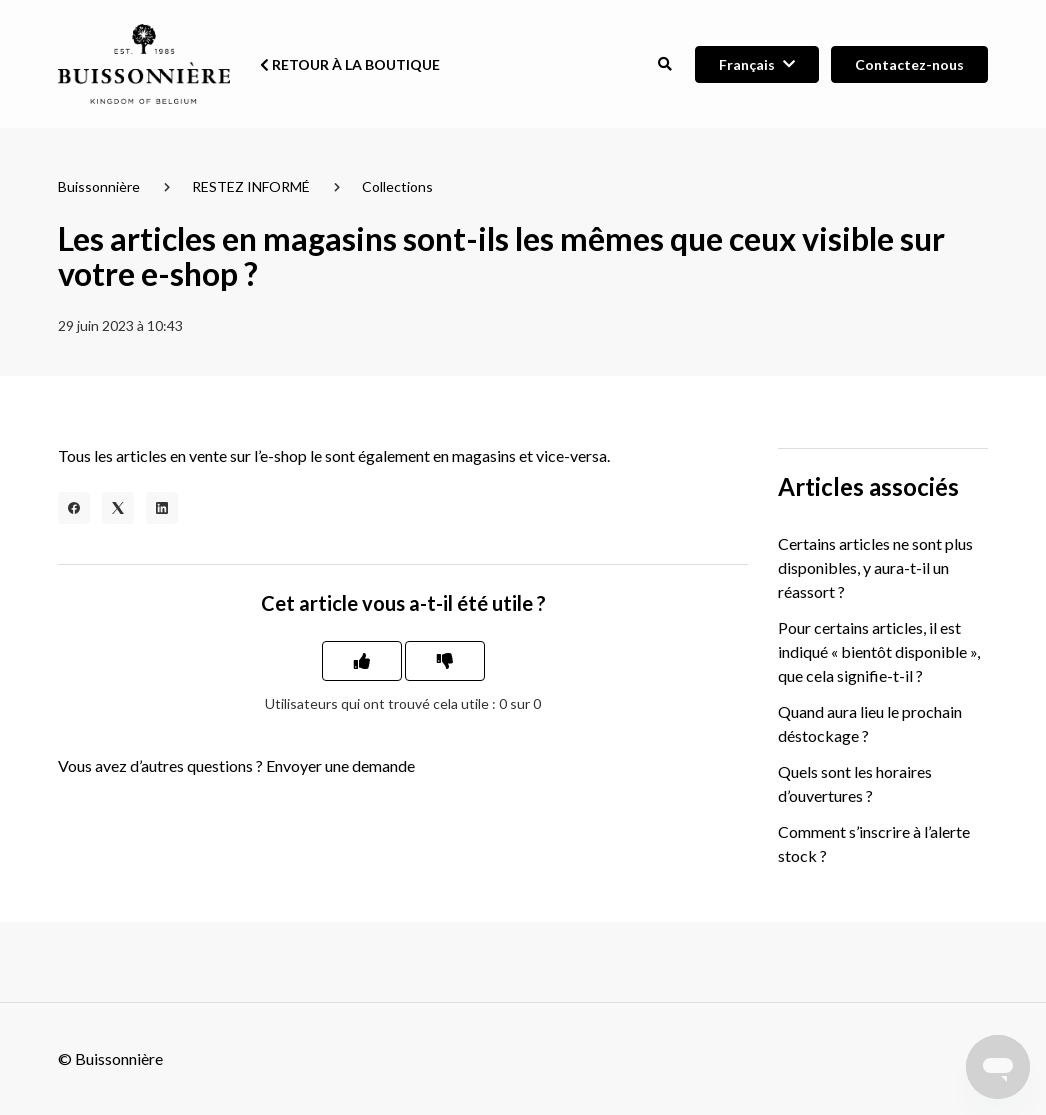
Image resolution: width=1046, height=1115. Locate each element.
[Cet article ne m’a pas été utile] (445, 661)
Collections (397, 186)
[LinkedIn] (162, 508)
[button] (664, 64)
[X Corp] (118, 508)
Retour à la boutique (350, 64)
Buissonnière (99, 186)
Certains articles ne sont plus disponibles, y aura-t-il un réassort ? (875, 567)
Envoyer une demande (340, 765)
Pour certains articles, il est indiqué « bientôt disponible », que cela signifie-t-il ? (879, 651)
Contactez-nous (909, 64)
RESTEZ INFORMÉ (251, 186)
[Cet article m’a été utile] (362, 661)
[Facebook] (74, 508)
